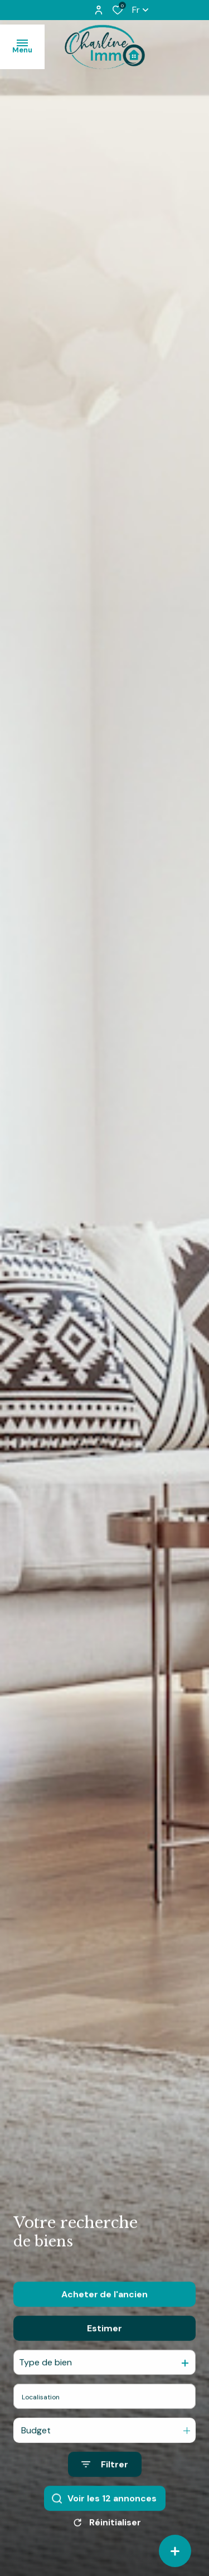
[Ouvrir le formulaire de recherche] (105, 2492)
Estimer (104, 2355)
